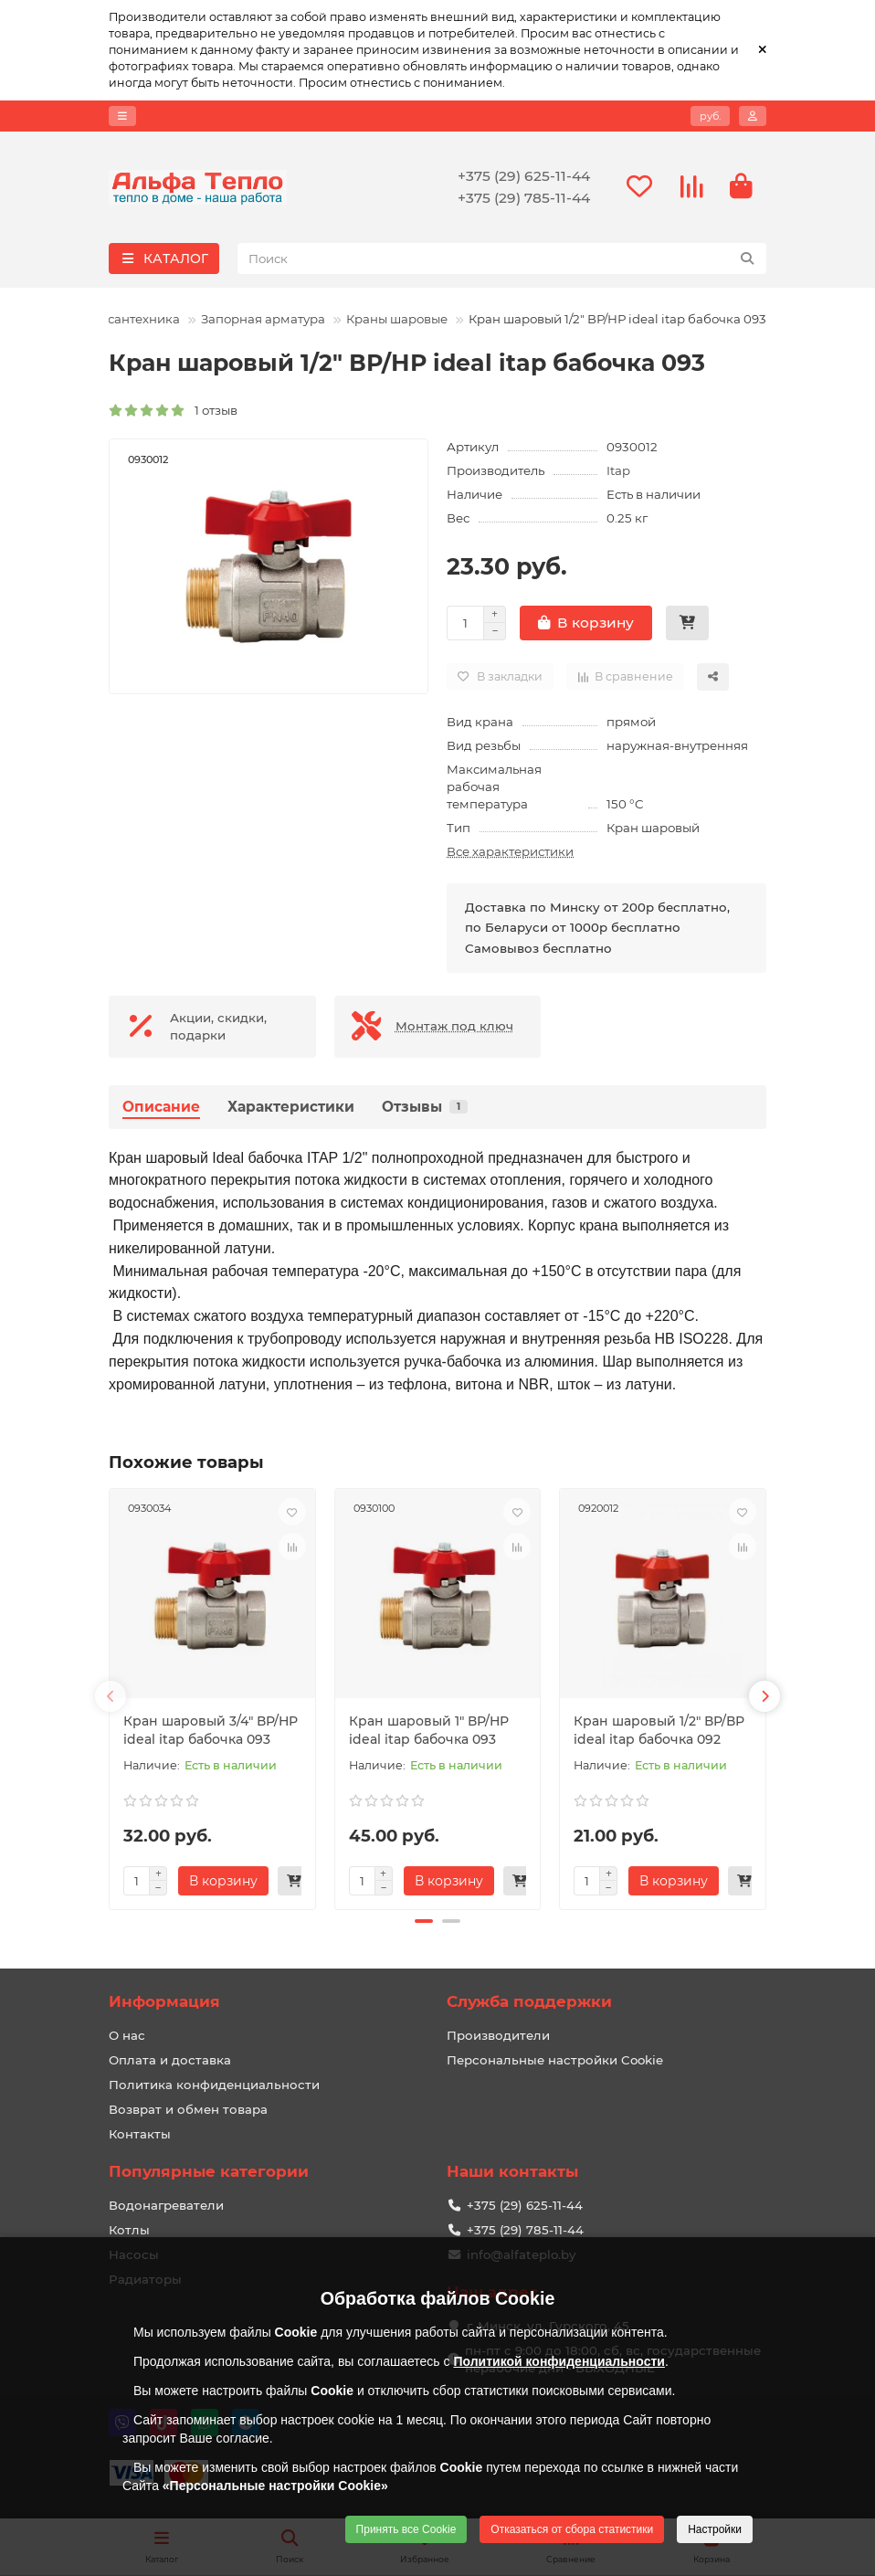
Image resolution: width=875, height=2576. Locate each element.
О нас (127, 2035)
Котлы (129, 2229)
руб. (710, 116)
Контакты (140, 2134)
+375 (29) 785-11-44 (524, 197)
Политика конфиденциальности (214, 2084)
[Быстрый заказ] (687, 623)
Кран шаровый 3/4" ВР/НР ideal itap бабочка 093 (210, 1730)
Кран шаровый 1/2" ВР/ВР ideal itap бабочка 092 (659, 1730)
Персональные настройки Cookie (555, 2060)
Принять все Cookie (406, 2529)
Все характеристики (510, 851)
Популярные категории (209, 2171)
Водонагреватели (166, 2205)
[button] (110, 1696)
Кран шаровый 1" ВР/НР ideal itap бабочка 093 (429, 1730)
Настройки (715, 2529)
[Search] (502, 258)
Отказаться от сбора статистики (571, 2529)
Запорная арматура (263, 318)
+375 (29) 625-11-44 (524, 176)
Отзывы (425, 1106)
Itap (618, 470)
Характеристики (290, 1106)
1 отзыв (173, 410)
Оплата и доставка (170, 2060)
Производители (498, 2035)
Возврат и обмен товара (188, 2109)
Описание (161, 1106)
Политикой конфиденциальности (559, 2361)
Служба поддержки (529, 2001)
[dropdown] (122, 116)
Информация (164, 2001)
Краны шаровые (397, 318)
